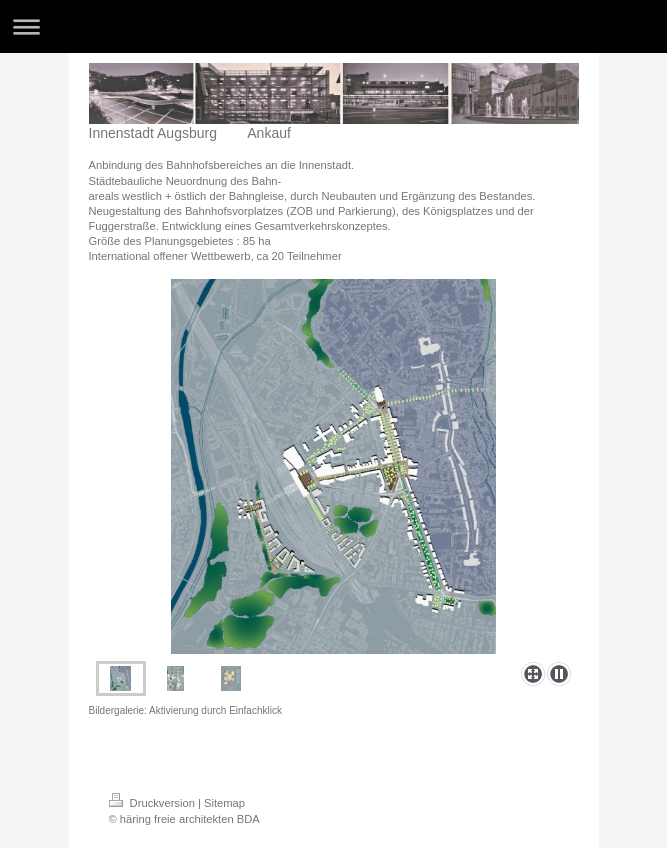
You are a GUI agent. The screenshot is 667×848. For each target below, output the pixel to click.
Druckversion (154, 803)
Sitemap (224, 803)
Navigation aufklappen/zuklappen (333, 26)
